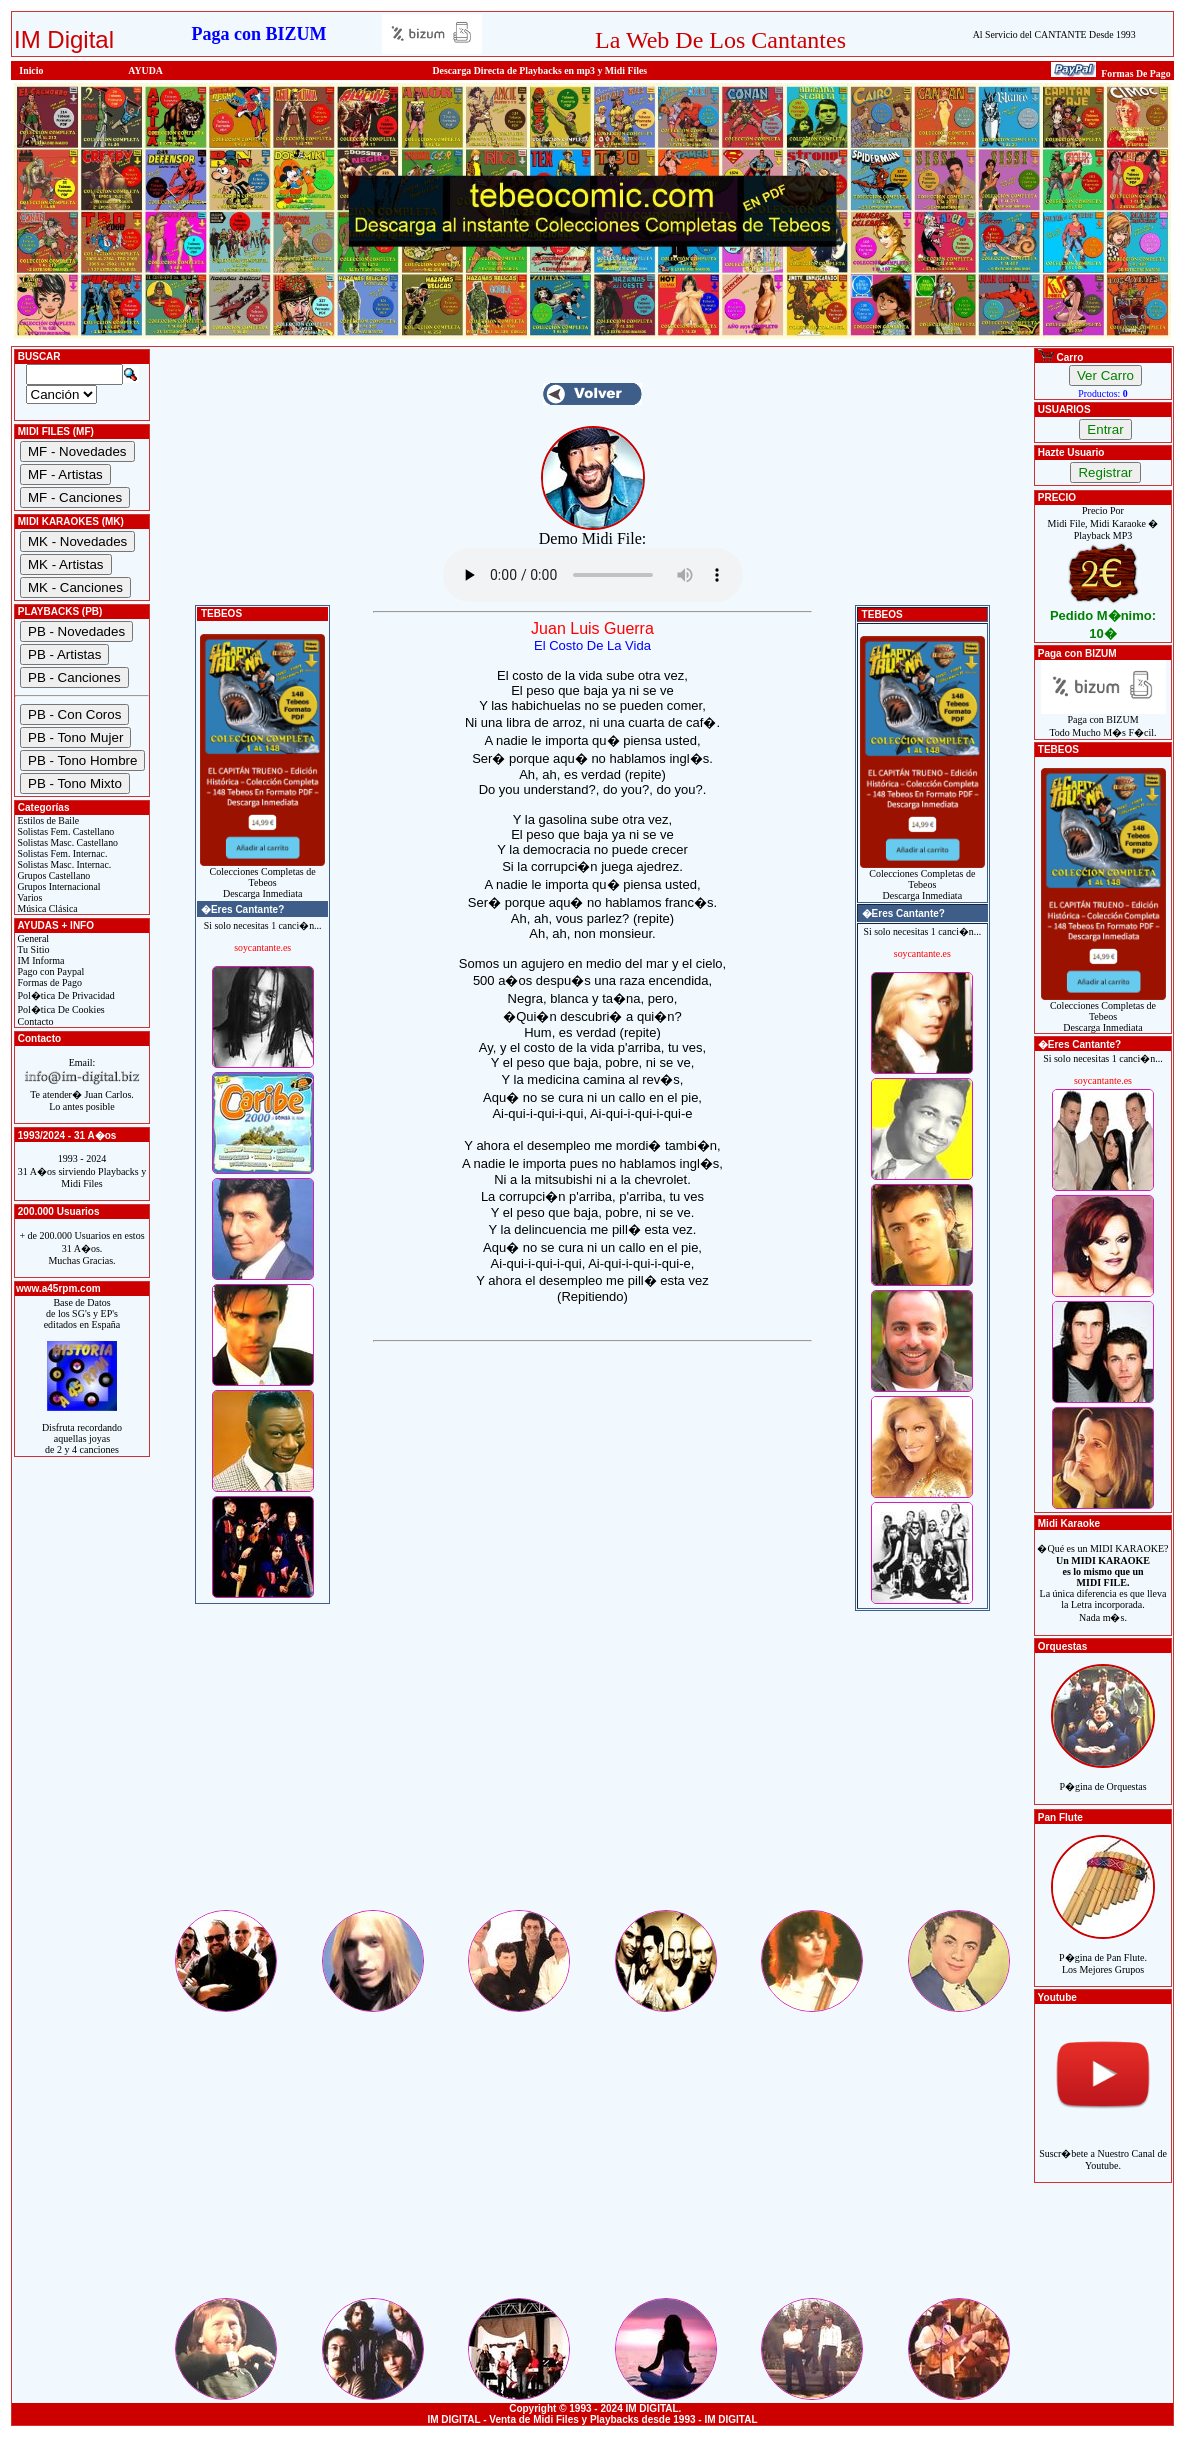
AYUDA (145, 70)
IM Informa (39, 960)
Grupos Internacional (58, 886)
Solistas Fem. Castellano (64, 831)
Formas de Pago (48, 982)
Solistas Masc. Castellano (66, 842)
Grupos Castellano (52, 875)
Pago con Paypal (49, 971)
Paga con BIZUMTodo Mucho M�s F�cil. (1103, 721)
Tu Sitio (32, 949)
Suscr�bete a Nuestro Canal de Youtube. (1103, 2148)
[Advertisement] (592, 1767)
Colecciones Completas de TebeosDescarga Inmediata (262, 878)
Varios (28, 897)
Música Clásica (46, 908)
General (32, 938)
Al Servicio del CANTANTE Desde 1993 (1054, 34)
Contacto (34, 1021)
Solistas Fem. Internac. (61, 853)
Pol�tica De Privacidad (65, 995)
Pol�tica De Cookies (60, 1009)
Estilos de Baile (47, 820)
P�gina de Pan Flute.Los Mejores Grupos (1103, 1952)
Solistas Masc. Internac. (63, 864)
